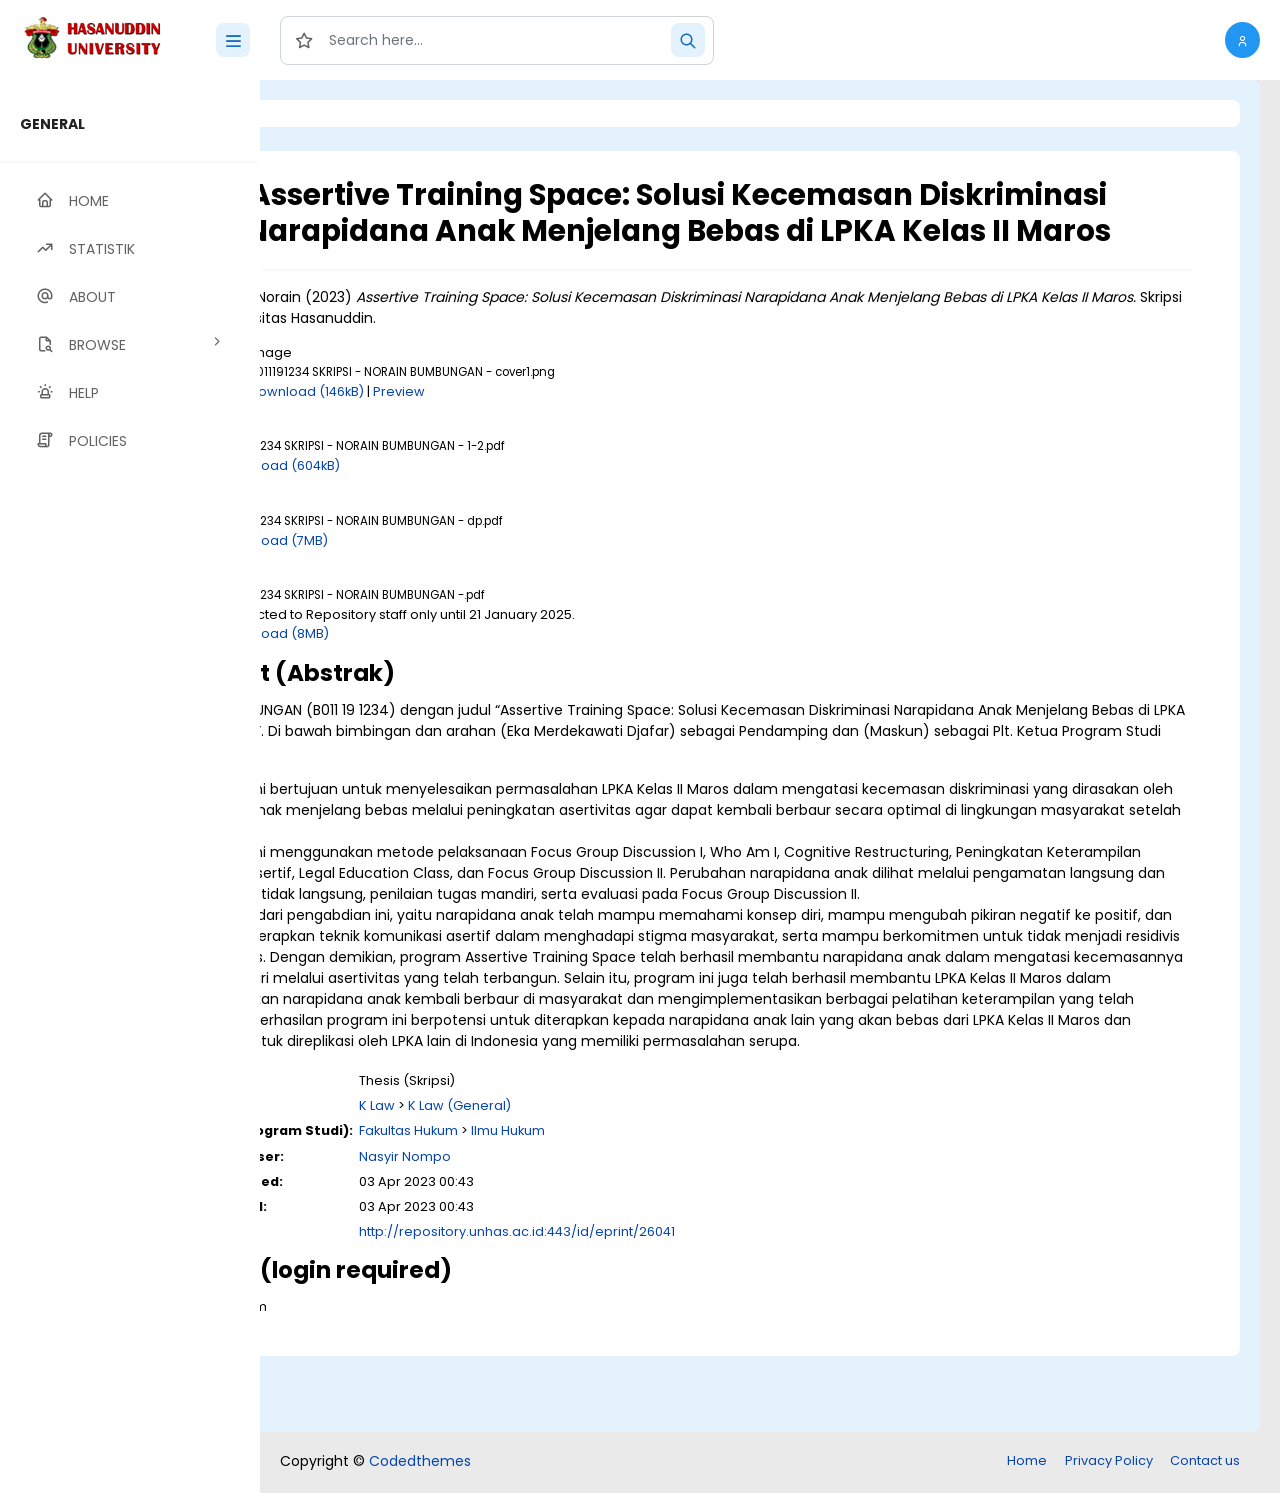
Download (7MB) (438, 575)
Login (345, 113)
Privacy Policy (1109, 1462)
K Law (541, 1182)
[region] (130, 786)
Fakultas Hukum (572, 1208)
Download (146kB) (470, 426)
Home (1027, 1462)
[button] (1242, 40)
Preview (563, 426)
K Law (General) (623, 1182)
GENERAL (52, 124)
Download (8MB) (439, 669)
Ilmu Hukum (672, 1208)
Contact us (1205, 1462)
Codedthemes (420, 1463)
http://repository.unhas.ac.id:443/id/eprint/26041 (681, 1308)
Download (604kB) (444, 501)
